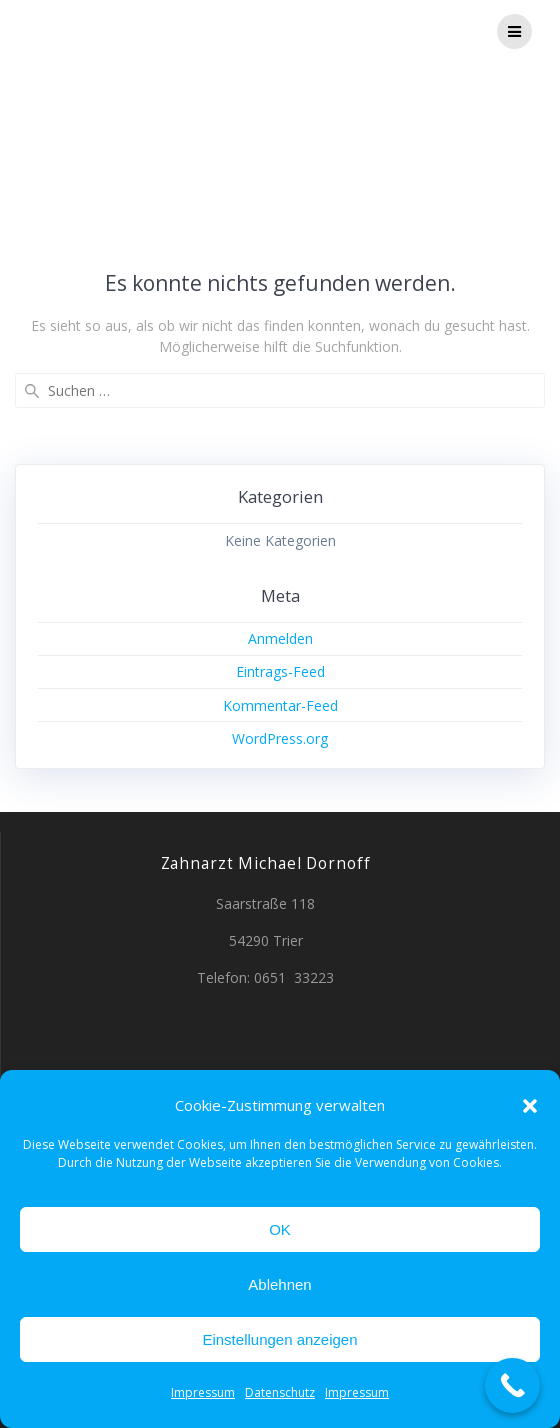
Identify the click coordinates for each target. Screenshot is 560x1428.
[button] (530, 1106)
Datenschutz (280, 1392)
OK (280, 1229)
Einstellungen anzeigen (279, 1339)
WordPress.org (280, 738)
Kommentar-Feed (280, 705)
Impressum (203, 1392)
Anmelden (280, 638)
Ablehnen (279, 1284)
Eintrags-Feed (280, 671)
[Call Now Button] (512, 1385)
